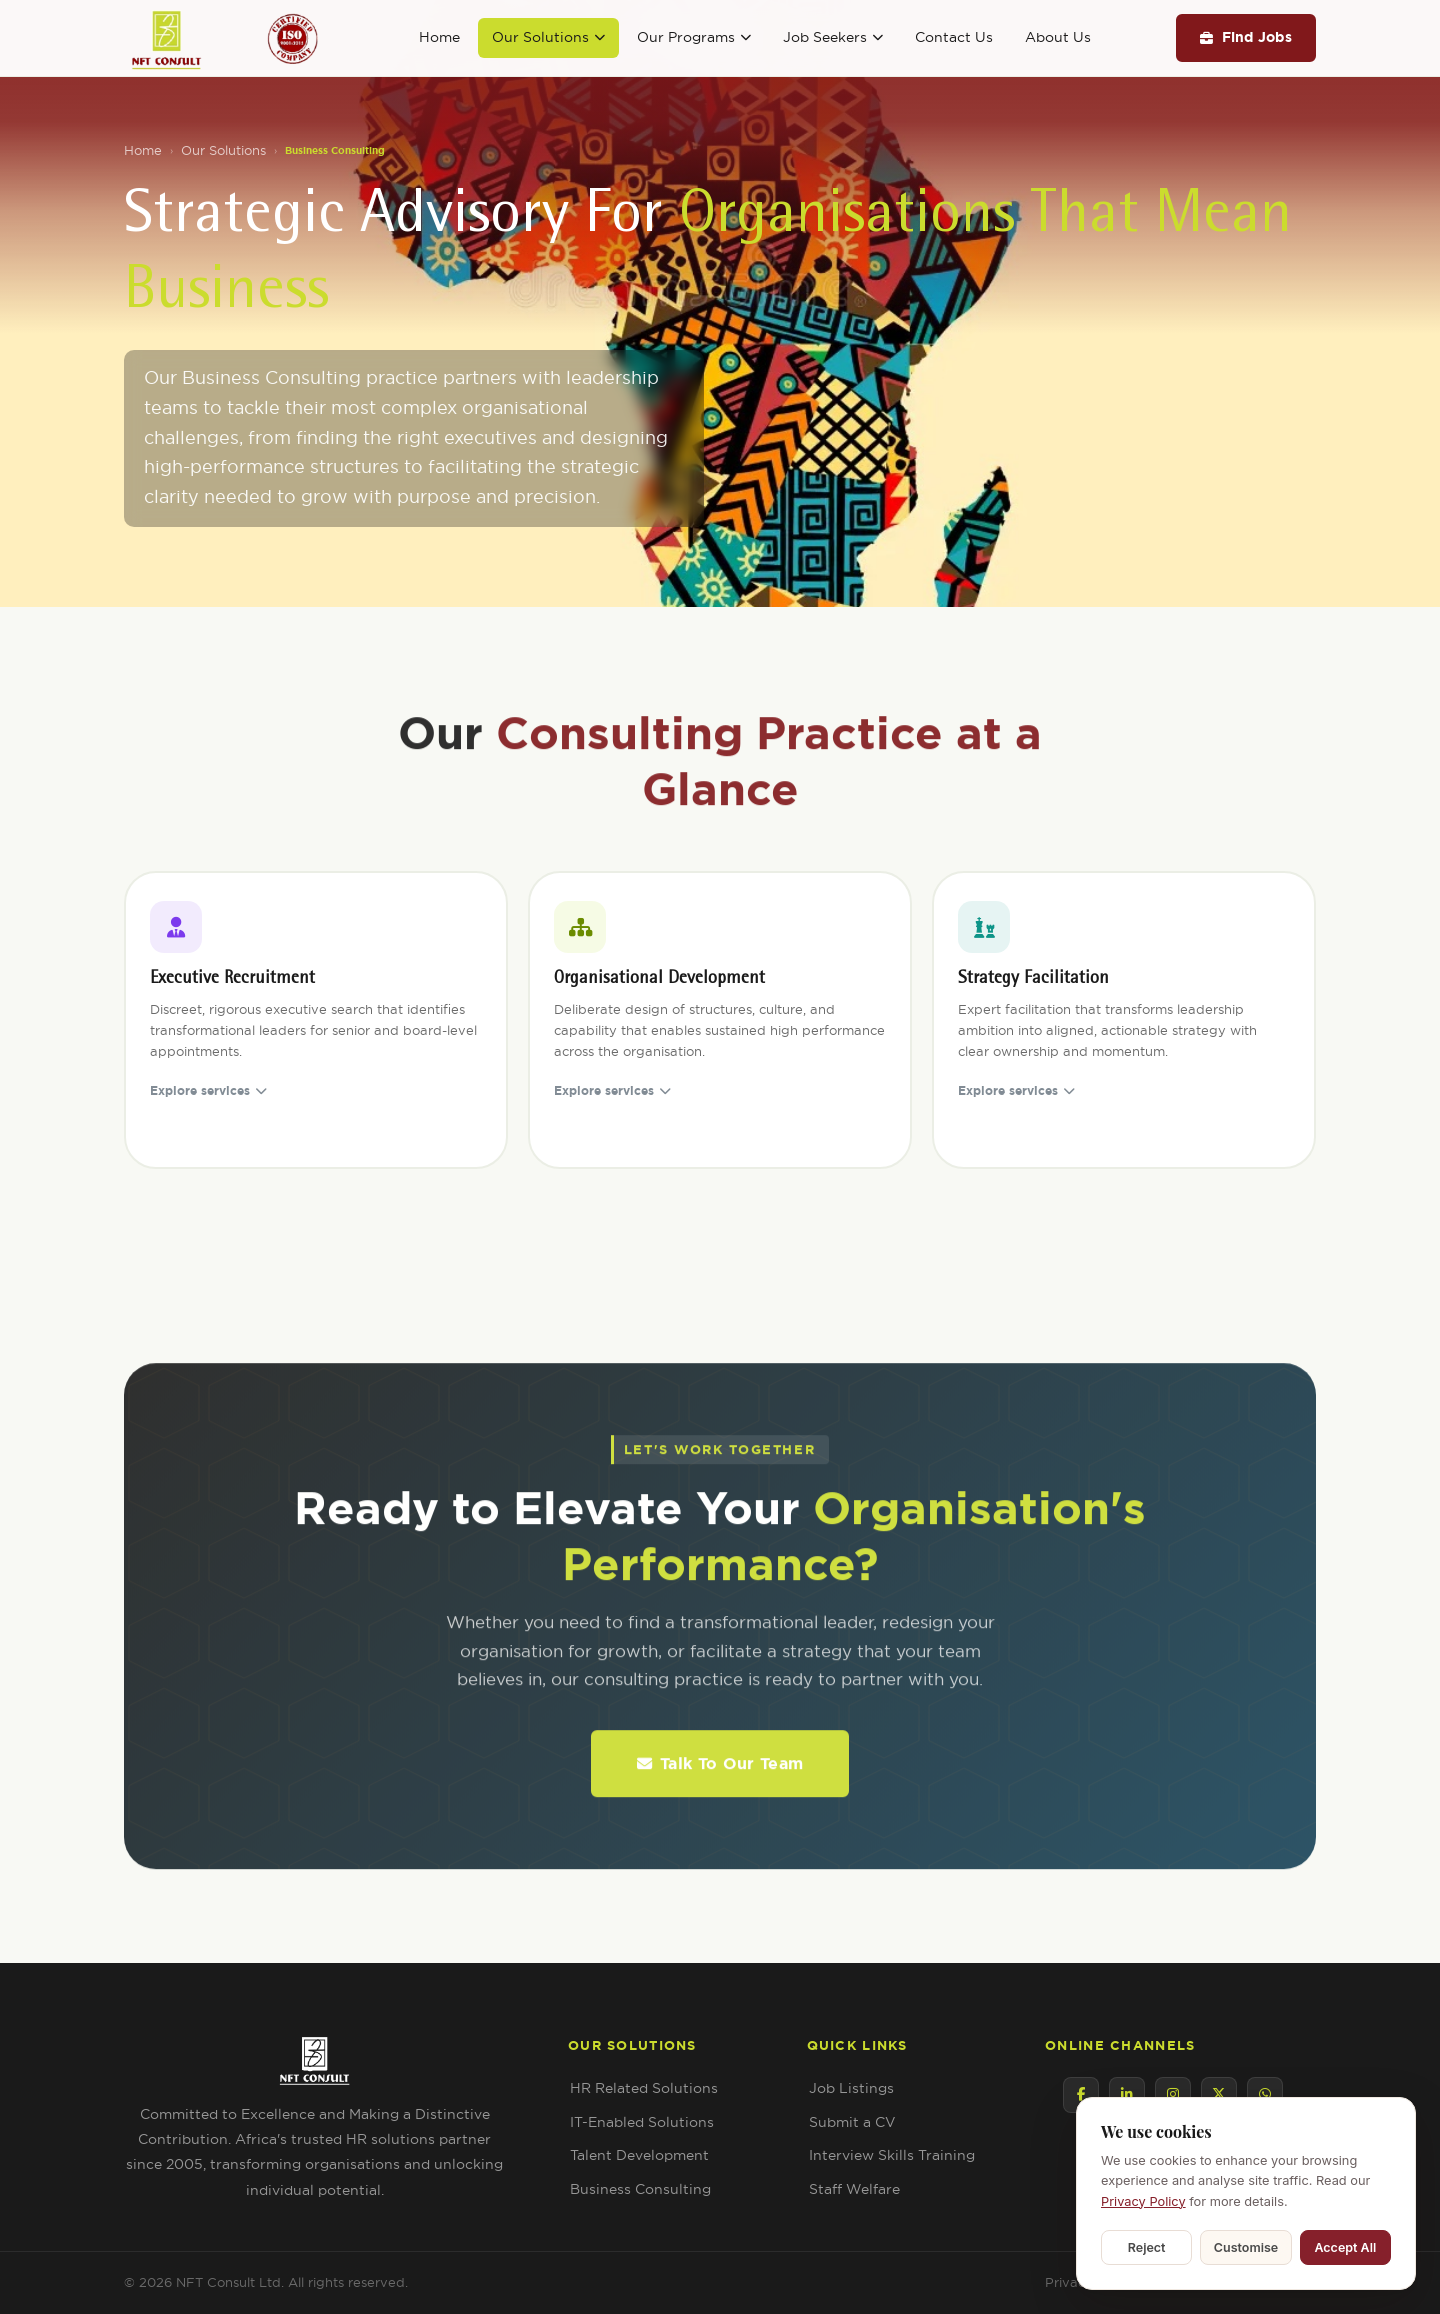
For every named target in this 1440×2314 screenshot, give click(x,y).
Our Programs (694, 37)
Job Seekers (833, 37)
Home (439, 37)
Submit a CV (852, 2122)
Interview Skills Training (892, 2155)
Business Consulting (640, 2189)
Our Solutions (548, 37)
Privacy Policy (1143, 2201)
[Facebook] (1081, 2095)
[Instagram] (1173, 2095)
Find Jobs (1246, 37)
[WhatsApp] (1265, 2095)
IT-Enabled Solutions (642, 2122)
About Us (1058, 37)
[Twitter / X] (1219, 2095)
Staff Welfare (854, 2189)
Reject (1147, 2247)
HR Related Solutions (644, 2088)
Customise (1246, 2247)
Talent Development (639, 2155)
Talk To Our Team (720, 1782)
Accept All (1345, 2247)
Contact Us (954, 37)
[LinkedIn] (1127, 2095)
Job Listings (851, 2088)
